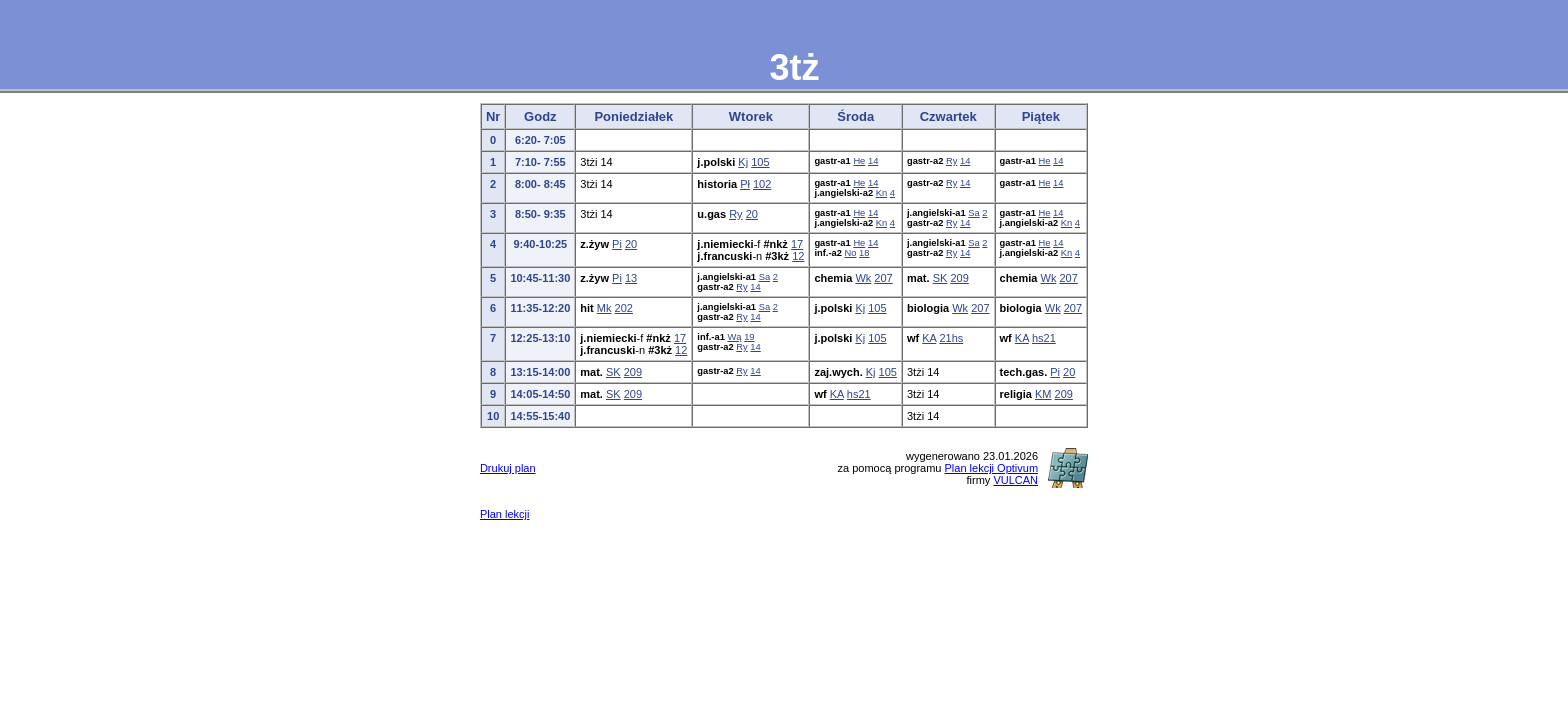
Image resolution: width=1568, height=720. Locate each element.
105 (760, 162)
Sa (973, 213)
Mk (604, 308)
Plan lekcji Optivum (992, 468)
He (859, 161)
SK (940, 278)
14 (873, 161)
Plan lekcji (505, 514)
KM (1043, 394)
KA (929, 338)
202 (624, 308)
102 (762, 184)
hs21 (1044, 338)
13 (631, 278)
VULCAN (1015, 480)
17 (797, 244)
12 (798, 256)
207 (883, 278)
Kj (743, 162)
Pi (617, 244)
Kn (881, 193)
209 (959, 278)
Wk (863, 278)
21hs (951, 338)
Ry (951, 161)
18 (864, 253)
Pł (745, 184)
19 (749, 337)
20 (752, 214)
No (851, 253)
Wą (735, 337)
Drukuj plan (508, 468)
